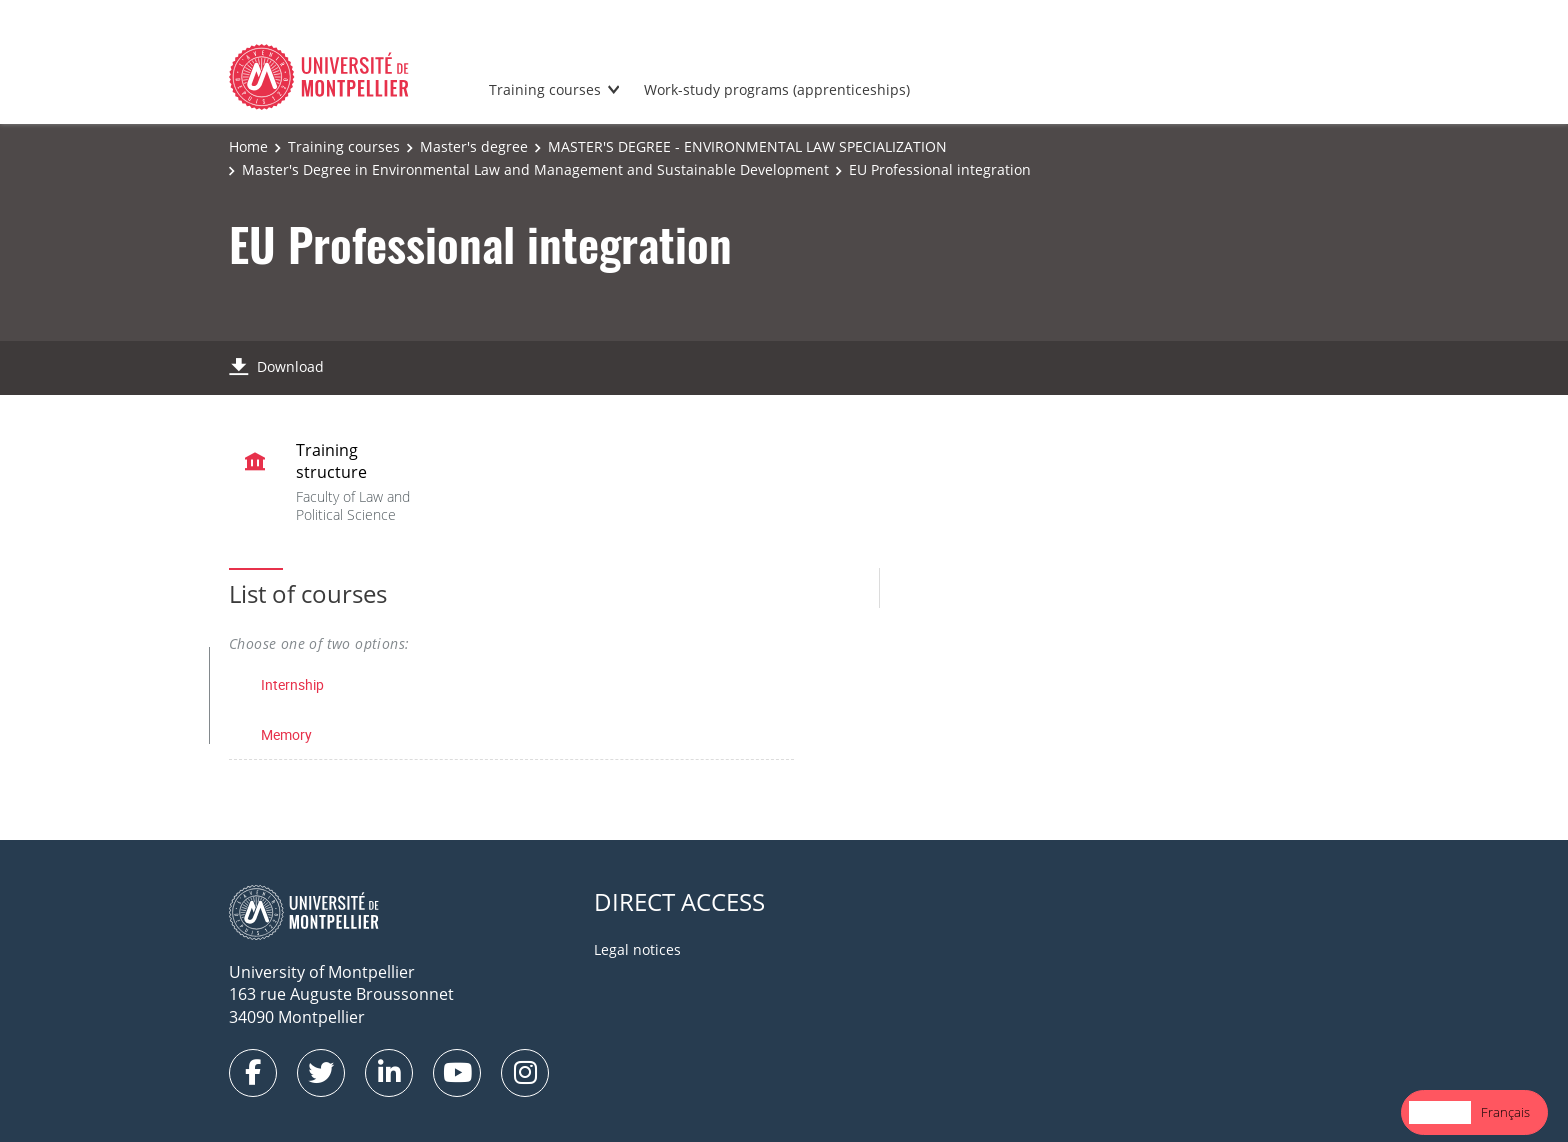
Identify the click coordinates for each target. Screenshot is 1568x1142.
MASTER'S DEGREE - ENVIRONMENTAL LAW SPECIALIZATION (747, 146)
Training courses (545, 89)
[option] (1505, 1112)
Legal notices (637, 949)
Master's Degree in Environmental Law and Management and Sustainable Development (535, 169)
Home (248, 146)
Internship (292, 684)
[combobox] (1440, 1112)
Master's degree (474, 146)
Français (1505, 1112)
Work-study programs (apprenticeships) (777, 89)
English (1440, 1112)
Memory (286, 734)
